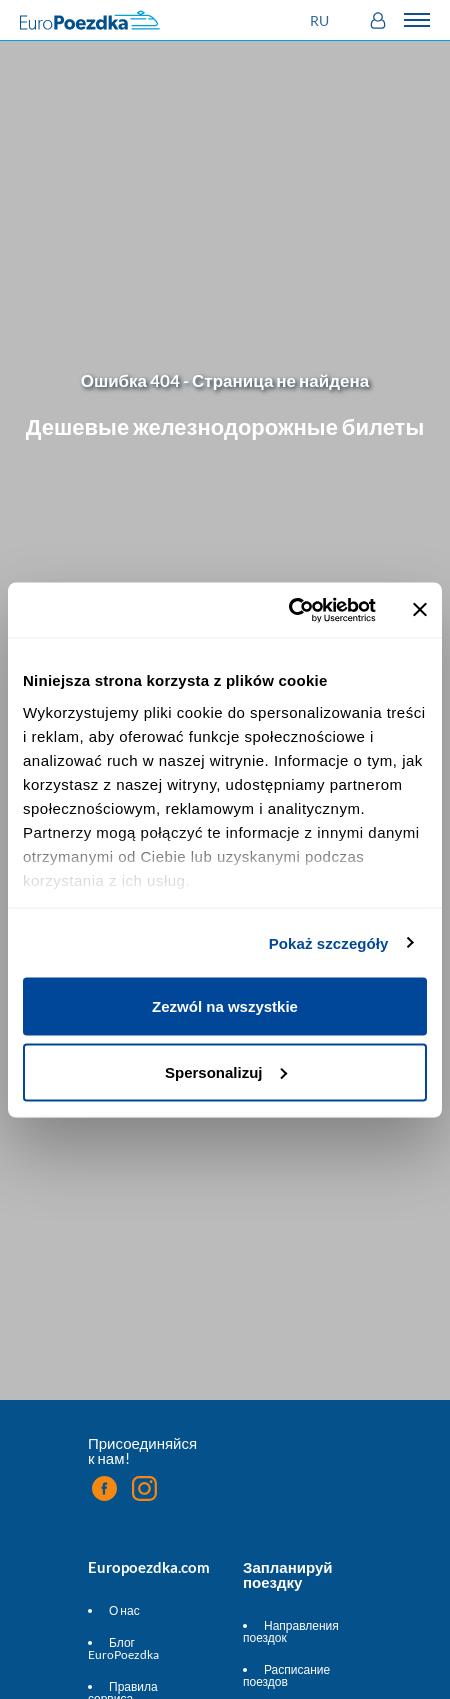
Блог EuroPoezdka (123, 1648)
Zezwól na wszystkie (225, 1006)
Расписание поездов (286, 1675)
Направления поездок (291, 1631)
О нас (124, 1610)
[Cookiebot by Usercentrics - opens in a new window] (288, 610)
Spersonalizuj (226, 1071)
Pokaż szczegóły (329, 942)
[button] (322, 20)
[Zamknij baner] (420, 610)
